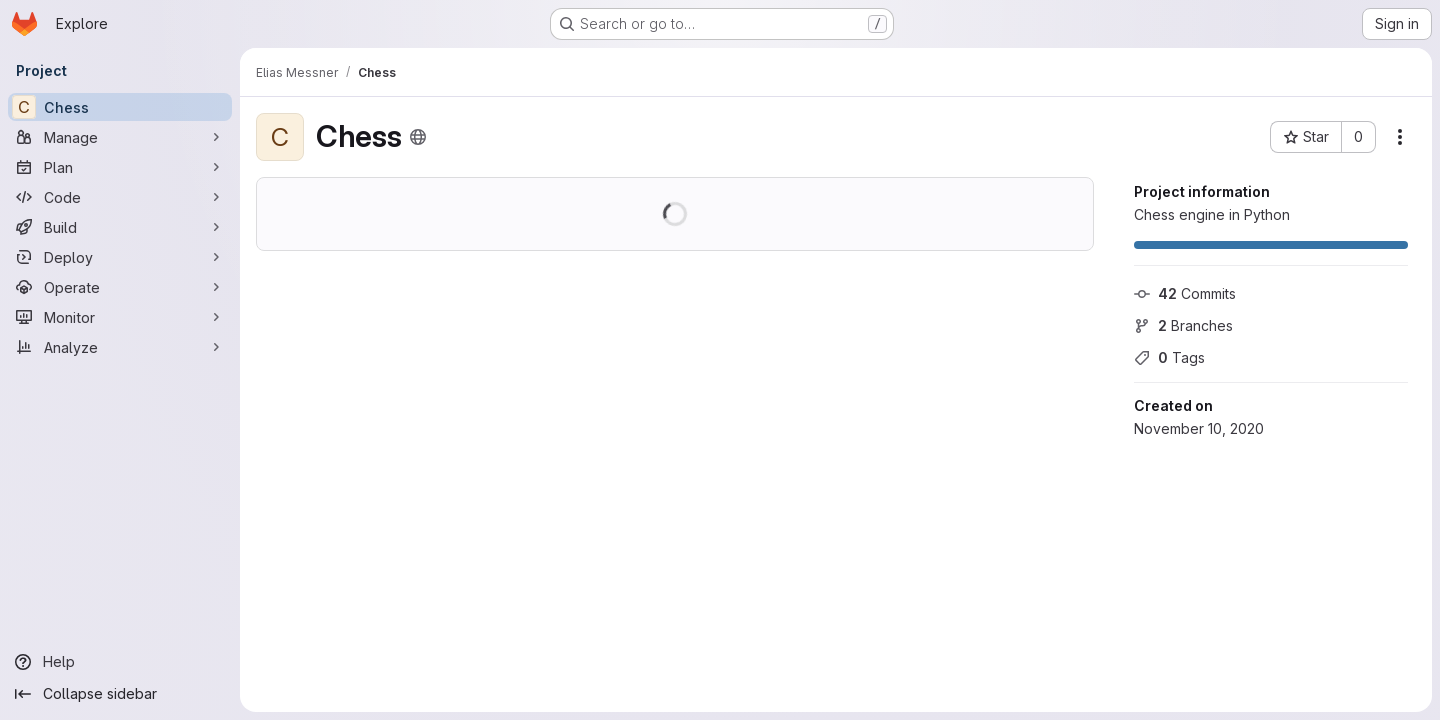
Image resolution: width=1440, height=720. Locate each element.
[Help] (120, 662)
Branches (1183, 325)
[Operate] (120, 287)
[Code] (120, 197)
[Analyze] (120, 347)
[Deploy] (120, 257)
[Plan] (120, 167)
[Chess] (120, 107)
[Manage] (120, 137)
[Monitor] (120, 317)
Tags (1169, 357)
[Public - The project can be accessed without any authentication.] (418, 137)
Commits (1185, 293)
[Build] (120, 227)
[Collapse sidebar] (120, 694)
